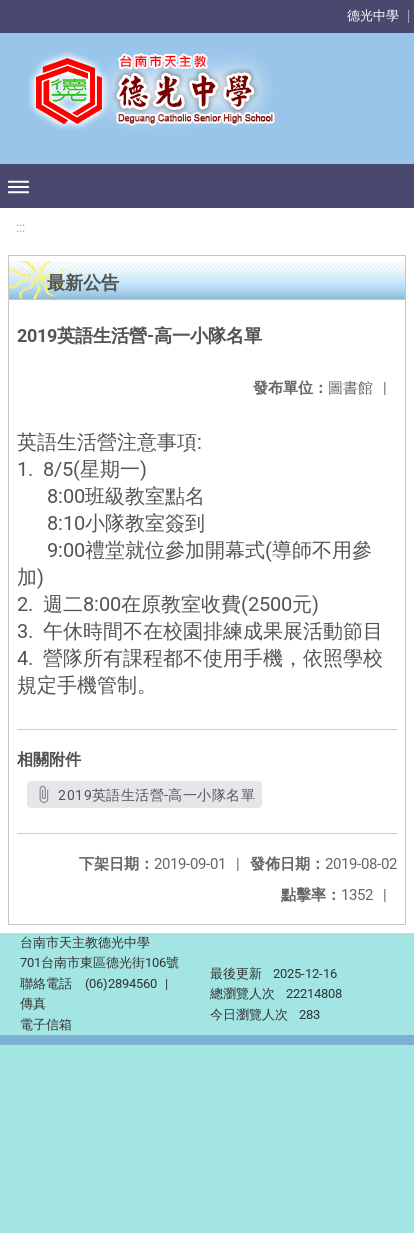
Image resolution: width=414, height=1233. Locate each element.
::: (20, 227)
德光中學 (373, 15)
